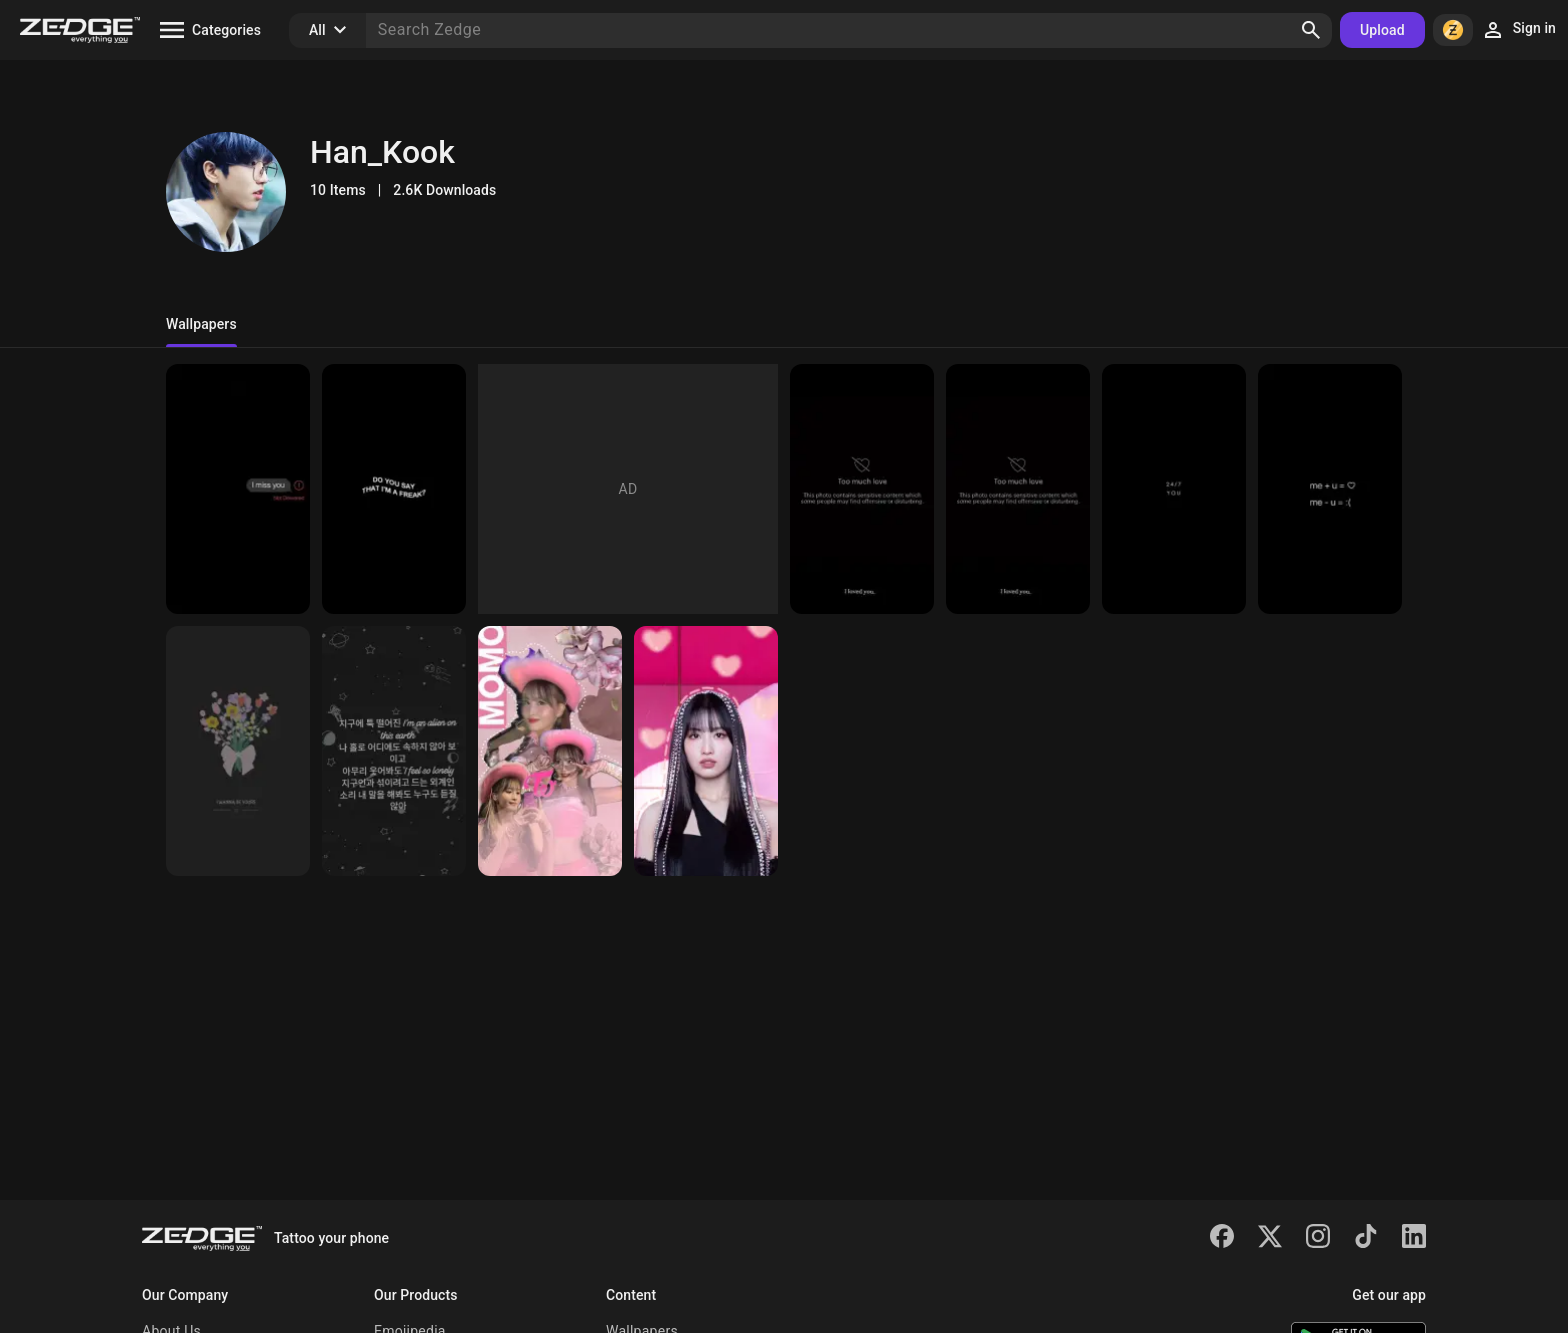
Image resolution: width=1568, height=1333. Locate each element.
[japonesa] (550, 751)
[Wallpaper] (862, 489)
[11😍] (238, 751)
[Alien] (394, 751)
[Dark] (238, 489)
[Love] (1330, 489)
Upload (1382, 30)
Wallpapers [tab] (201, 324)
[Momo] (706, 751)
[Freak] (394, 489)
